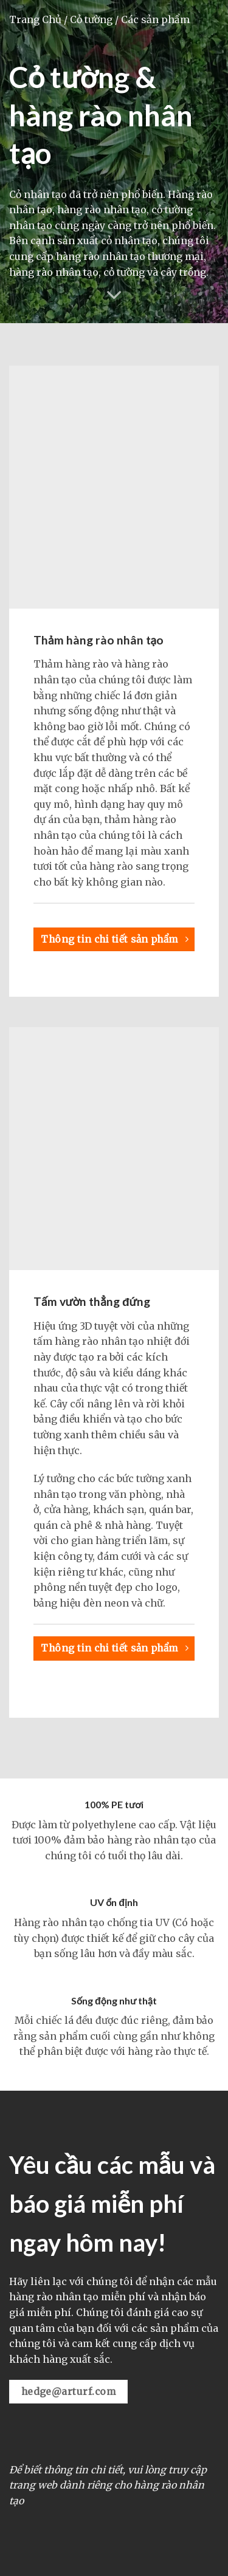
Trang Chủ (35, 19)
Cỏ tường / (94, 19)
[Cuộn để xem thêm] (114, 295)
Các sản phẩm (155, 19)
